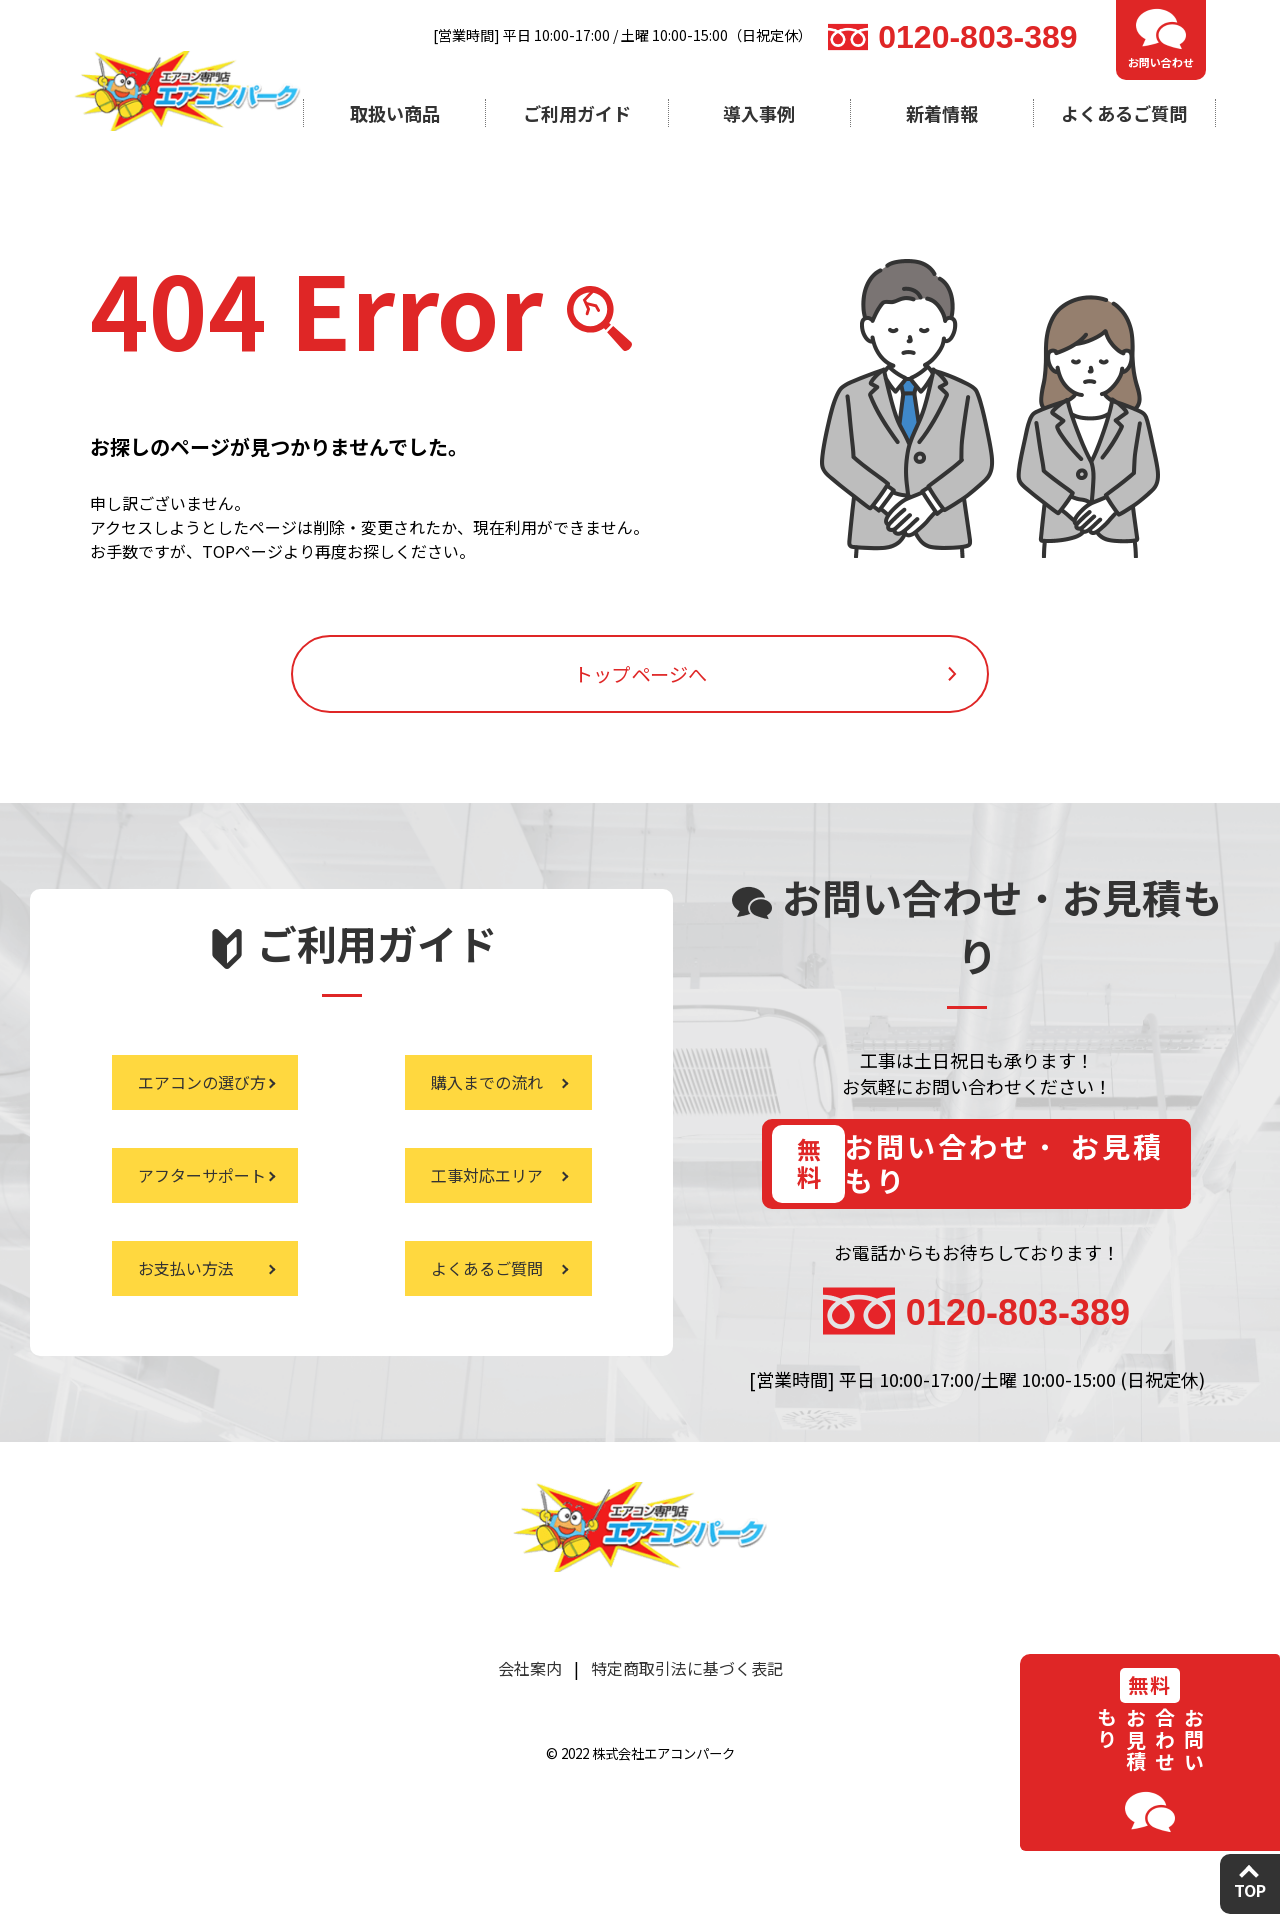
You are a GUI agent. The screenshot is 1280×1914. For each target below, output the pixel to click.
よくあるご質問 (1124, 113)
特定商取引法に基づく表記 (687, 1738)
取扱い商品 (395, 113)
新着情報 (942, 113)
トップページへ (640, 704)
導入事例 (759, 113)
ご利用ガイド (577, 113)
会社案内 (530, 1738)
